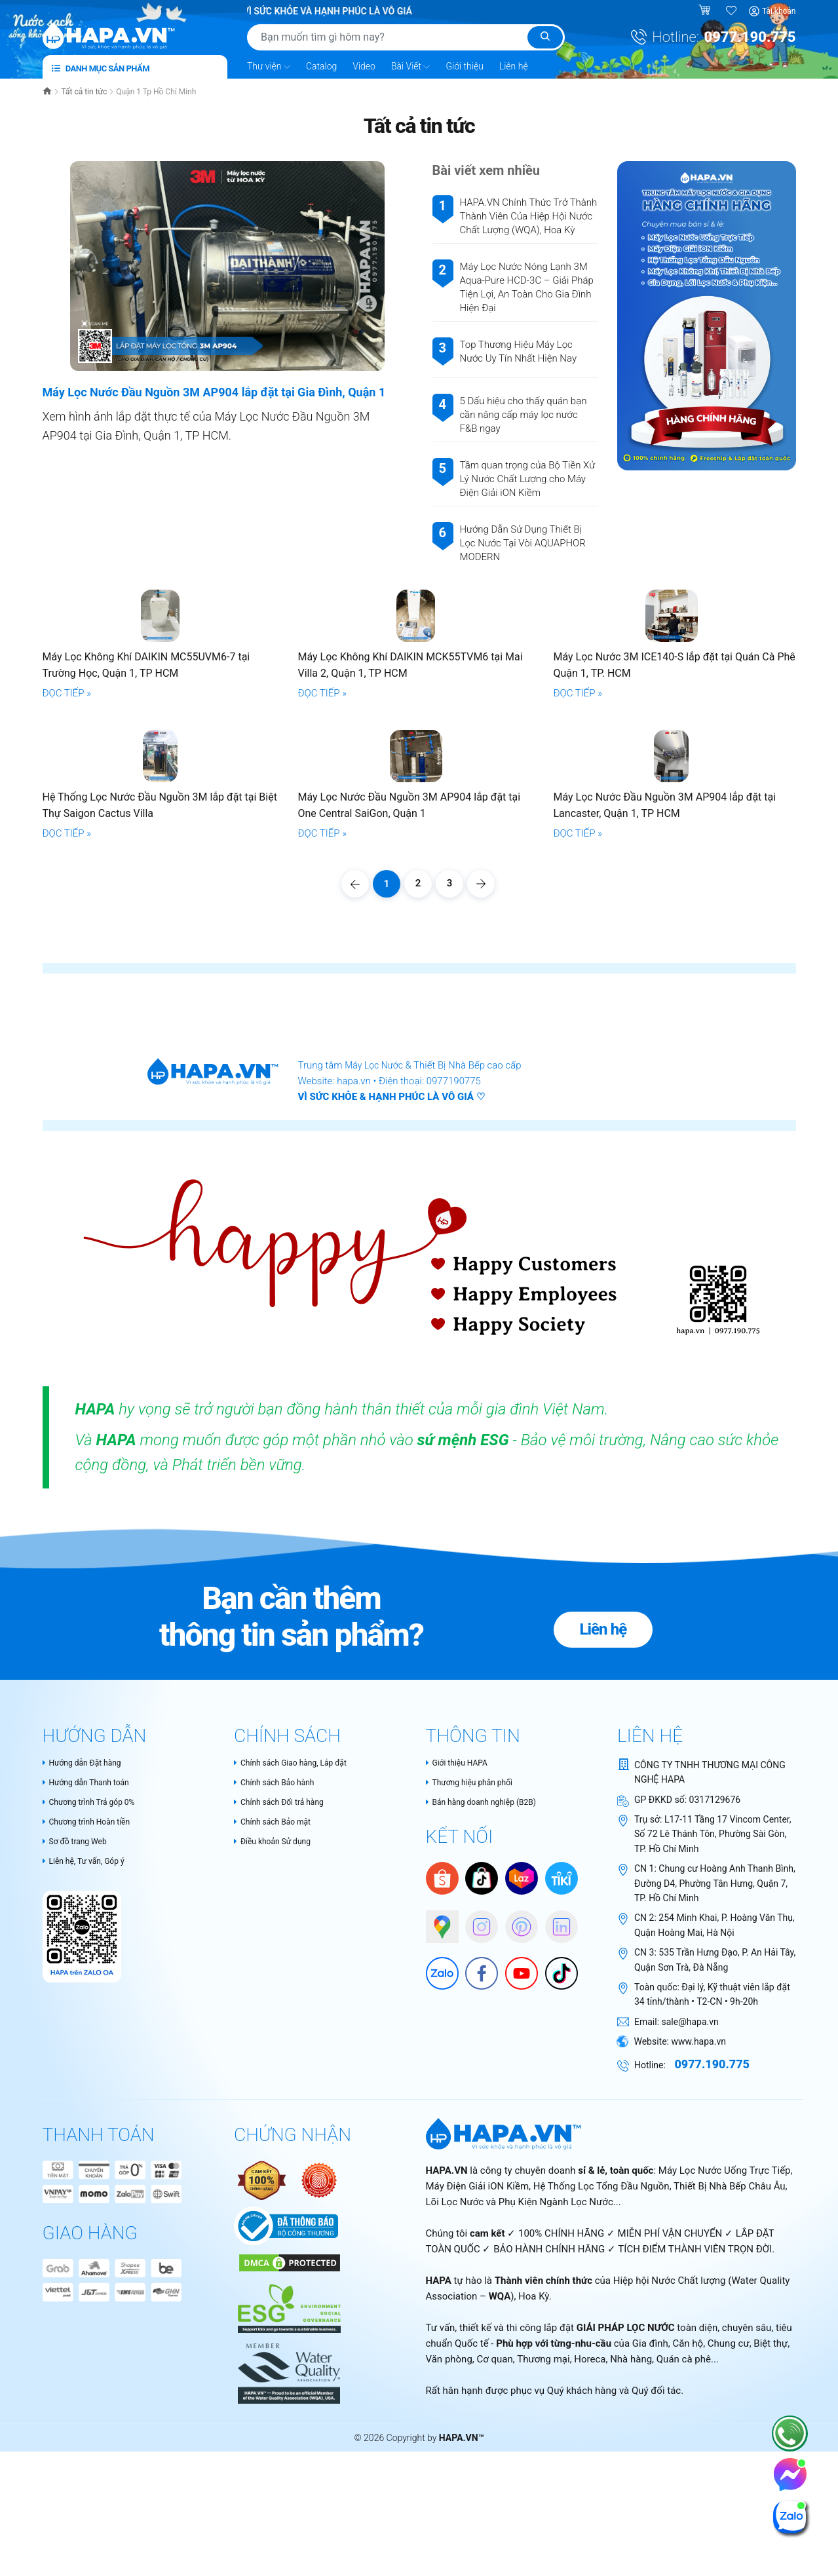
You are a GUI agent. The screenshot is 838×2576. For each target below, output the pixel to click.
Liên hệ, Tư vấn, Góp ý (90, 2031)
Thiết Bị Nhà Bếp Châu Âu (730, 2353)
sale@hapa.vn (690, 2188)
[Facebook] (475, 2136)
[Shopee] (442, 2046)
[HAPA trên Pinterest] (515, 2089)
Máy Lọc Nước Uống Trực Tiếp (724, 2337)
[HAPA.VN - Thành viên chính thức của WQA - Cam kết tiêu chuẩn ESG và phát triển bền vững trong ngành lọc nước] (287, 2468)
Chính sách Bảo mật (278, 1990)
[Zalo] (436, 2136)
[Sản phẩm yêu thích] (732, 11)
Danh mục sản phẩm (101, 67)
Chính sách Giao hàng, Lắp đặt (299, 1929)
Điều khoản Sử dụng (278, 2010)
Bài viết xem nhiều (486, 170)
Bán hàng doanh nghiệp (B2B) (490, 1970)
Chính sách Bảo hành (280, 1949)
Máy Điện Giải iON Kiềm (477, 2353)
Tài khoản (779, 11)
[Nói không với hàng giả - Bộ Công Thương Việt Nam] (319, 2346)
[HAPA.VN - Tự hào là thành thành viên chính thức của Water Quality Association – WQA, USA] (287, 2534)
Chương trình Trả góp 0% (96, 1970)
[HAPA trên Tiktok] (555, 2136)
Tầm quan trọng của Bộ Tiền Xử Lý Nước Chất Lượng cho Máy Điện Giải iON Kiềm (527, 478)
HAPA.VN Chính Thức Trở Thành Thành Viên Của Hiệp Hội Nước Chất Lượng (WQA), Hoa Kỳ (529, 215)
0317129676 (715, 1966)
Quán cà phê (684, 2526)
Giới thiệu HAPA (461, 1929)
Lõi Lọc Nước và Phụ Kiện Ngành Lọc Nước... (523, 2369)
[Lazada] (521, 2046)
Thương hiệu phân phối (476, 1949)
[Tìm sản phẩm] (406, 37)
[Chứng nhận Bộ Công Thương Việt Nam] (286, 2392)
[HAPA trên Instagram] (475, 2089)
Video (363, 65)
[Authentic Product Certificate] (263, 2346)
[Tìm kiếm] (545, 37)
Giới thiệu (464, 65)
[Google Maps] (436, 2089)
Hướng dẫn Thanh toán (93, 1949)
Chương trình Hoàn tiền (93, 1990)
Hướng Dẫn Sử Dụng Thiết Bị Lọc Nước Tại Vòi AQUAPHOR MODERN (523, 542)
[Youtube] (515, 2136)
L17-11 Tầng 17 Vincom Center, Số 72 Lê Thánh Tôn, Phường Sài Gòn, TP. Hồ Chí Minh (712, 2000)
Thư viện (268, 65)
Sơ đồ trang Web (80, 2010)
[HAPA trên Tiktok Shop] (481, 2046)
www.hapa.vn (698, 2208)
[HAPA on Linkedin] (555, 2089)
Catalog (321, 65)
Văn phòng (449, 2526)
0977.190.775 (750, 37)
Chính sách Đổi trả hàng (285, 1970)
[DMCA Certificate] (288, 2428)
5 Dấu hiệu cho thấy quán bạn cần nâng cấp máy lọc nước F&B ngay (523, 414)
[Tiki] (561, 2046)
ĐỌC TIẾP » (67, 776)
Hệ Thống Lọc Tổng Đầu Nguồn (601, 2353)
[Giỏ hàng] (706, 11)
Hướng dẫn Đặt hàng (88, 1929)
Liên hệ (513, 65)
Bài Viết (410, 65)
